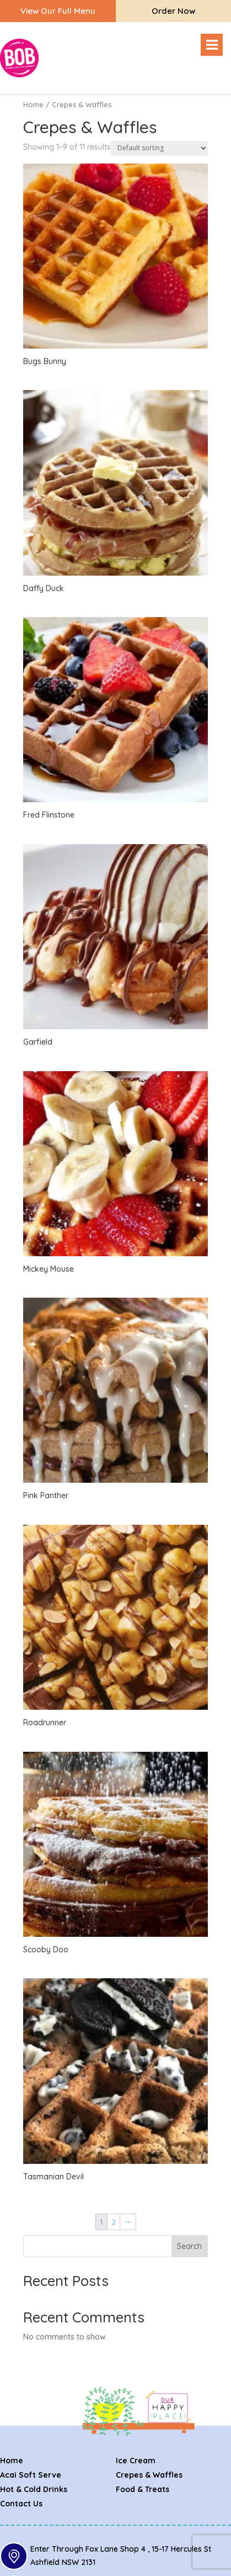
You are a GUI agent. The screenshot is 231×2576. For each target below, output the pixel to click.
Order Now (173, 11)
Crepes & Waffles (149, 2475)
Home (33, 104)
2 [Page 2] (113, 2222)
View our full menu (57, 11)
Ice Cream (135, 2461)
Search (189, 2246)
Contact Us (21, 2504)
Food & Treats (142, 2489)
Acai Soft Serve (30, 2475)
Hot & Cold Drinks (33, 2489)
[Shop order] (159, 148)
